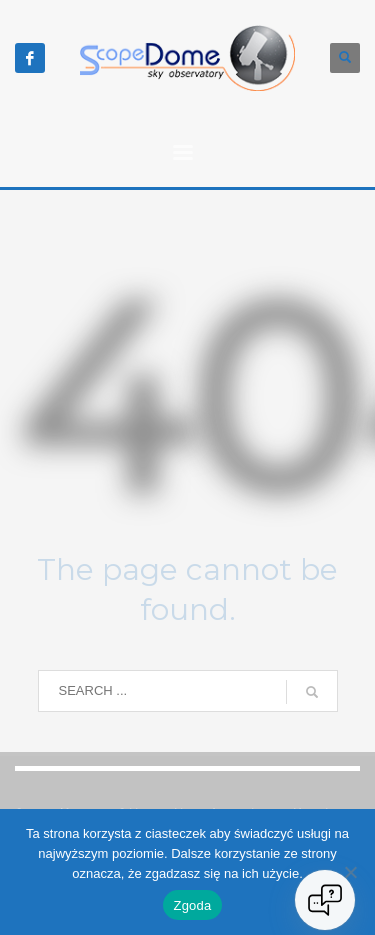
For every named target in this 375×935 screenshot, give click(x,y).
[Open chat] (325, 900)
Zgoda (192, 905)
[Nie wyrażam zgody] (350, 872)
